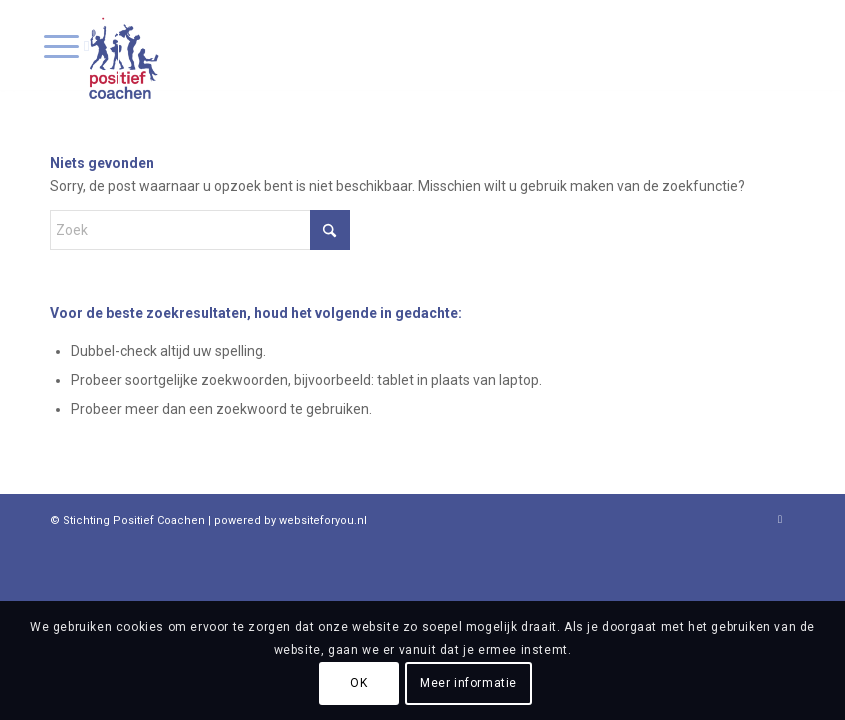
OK (358, 683)
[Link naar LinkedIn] (780, 519)
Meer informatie (468, 683)
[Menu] (66, 45)
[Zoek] (200, 230)
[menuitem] (66, 45)
